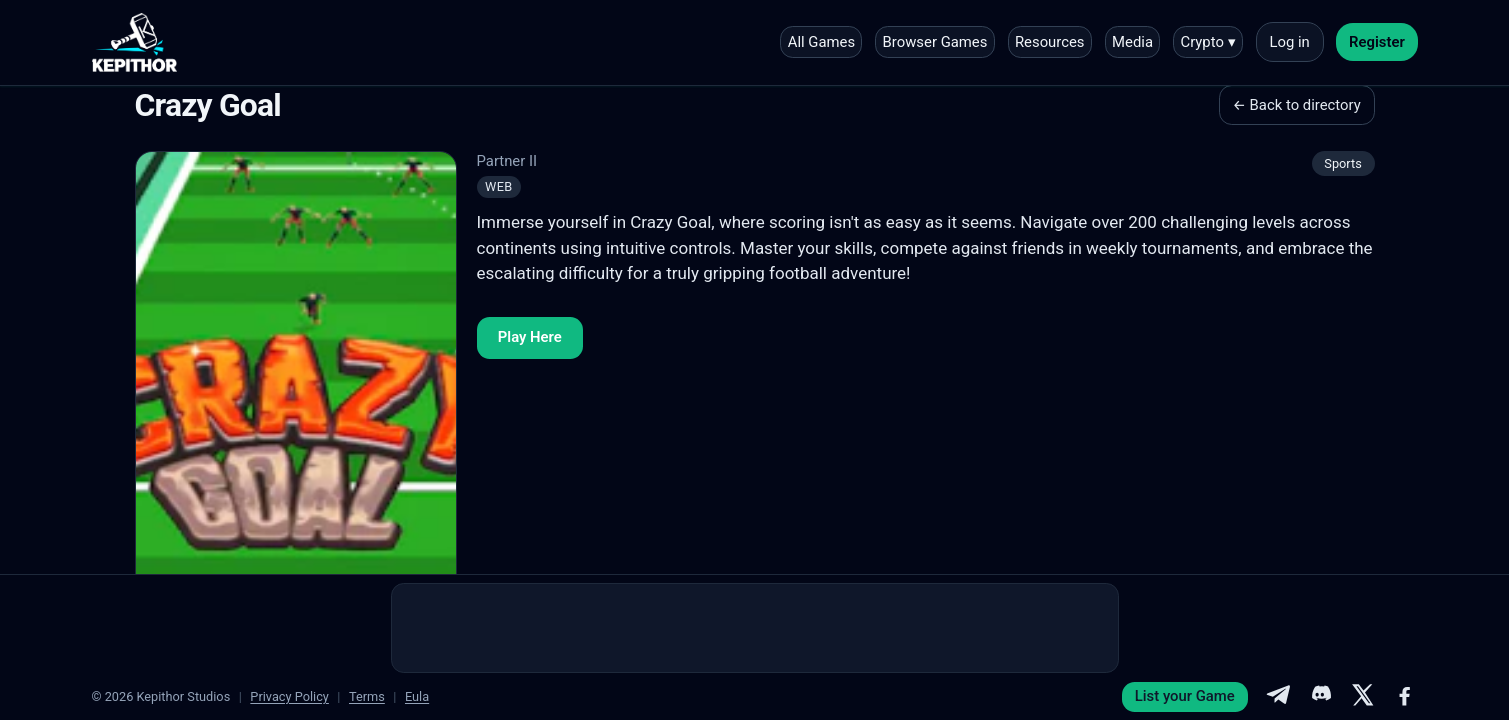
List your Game (1185, 696)
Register (1377, 42)
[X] (1363, 697)
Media (1132, 42)
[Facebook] (1405, 697)
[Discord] (1320, 697)
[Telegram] (1278, 697)
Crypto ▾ (1207, 42)
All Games (821, 42)
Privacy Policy (289, 696)
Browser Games (935, 42)
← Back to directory (1297, 105)
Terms (367, 696)
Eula (417, 696)
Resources (1050, 42)
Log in (1289, 42)
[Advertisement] (755, 628)
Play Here (530, 337)
